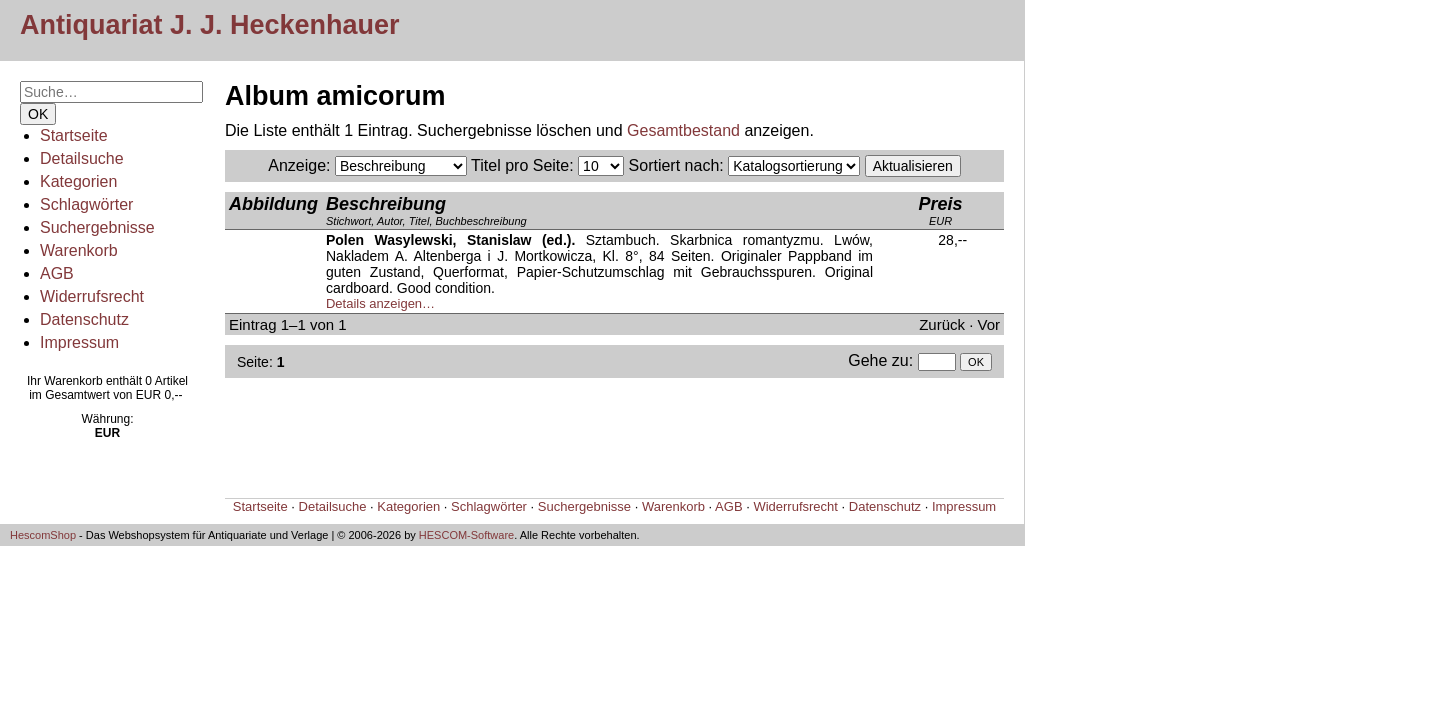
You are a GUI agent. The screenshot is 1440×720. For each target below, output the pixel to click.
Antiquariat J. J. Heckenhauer (210, 25)
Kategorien (78, 181)
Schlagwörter (86, 204)
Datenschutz (84, 319)
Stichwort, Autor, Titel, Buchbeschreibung (426, 210)
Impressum (79, 342)
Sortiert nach (674, 165)
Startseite (74, 135)
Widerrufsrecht (92, 296)
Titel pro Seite (520, 165)
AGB (57, 273)
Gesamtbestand (683, 130)
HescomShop (43, 535)
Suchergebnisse (97, 227)
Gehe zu (878, 360)
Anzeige (297, 165)
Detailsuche (82, 158)
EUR (940, 210)
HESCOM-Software (466, 535)
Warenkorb (79, 250)
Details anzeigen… (380, 303)
